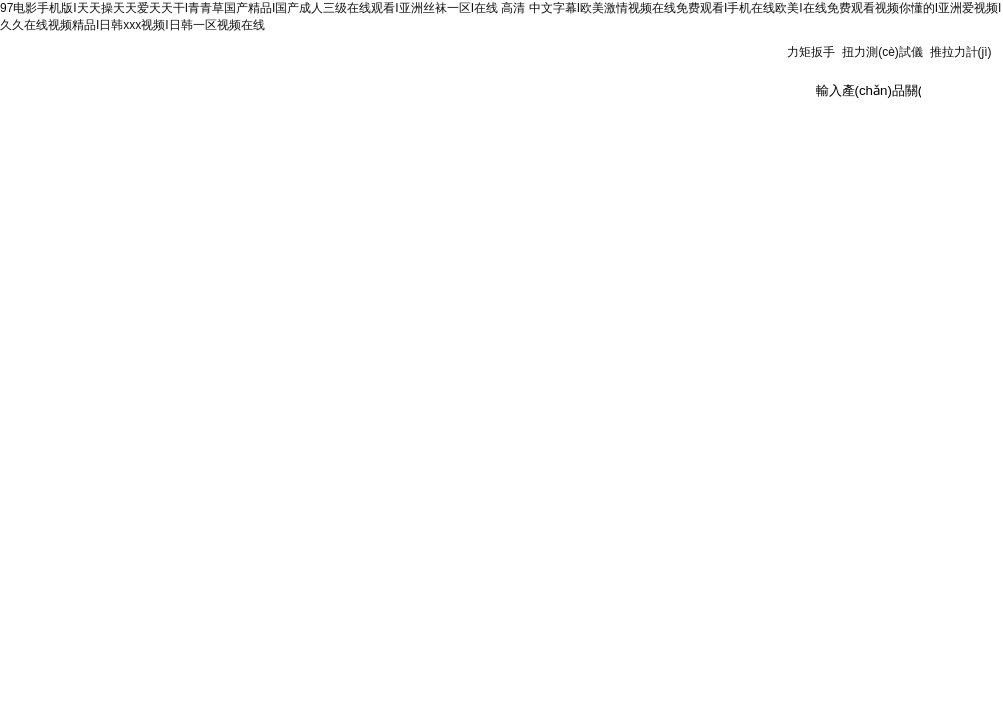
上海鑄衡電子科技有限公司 (262, 76)
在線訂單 (633, 136)
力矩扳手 (811, 52)
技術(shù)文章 (520, 136)
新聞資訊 (294, 136)
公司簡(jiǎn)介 (180, 136)
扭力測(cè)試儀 (882, 52)
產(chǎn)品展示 (407, 136)
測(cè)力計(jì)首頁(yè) (67, 142)
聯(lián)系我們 (745, 136)
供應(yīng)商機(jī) (858, 136)
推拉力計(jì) (961, 52)
